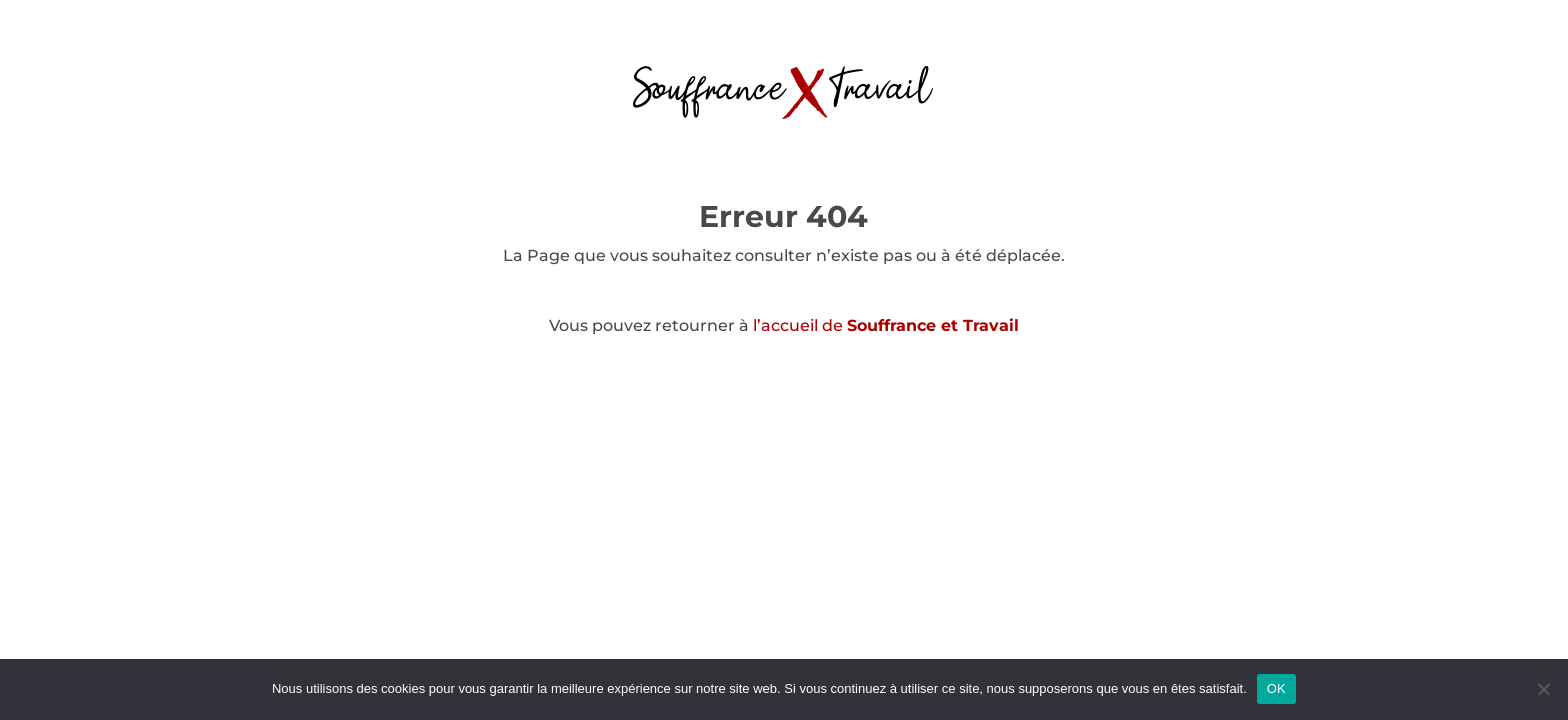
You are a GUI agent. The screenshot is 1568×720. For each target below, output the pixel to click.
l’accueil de (886, 325)
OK (1276, 688)
